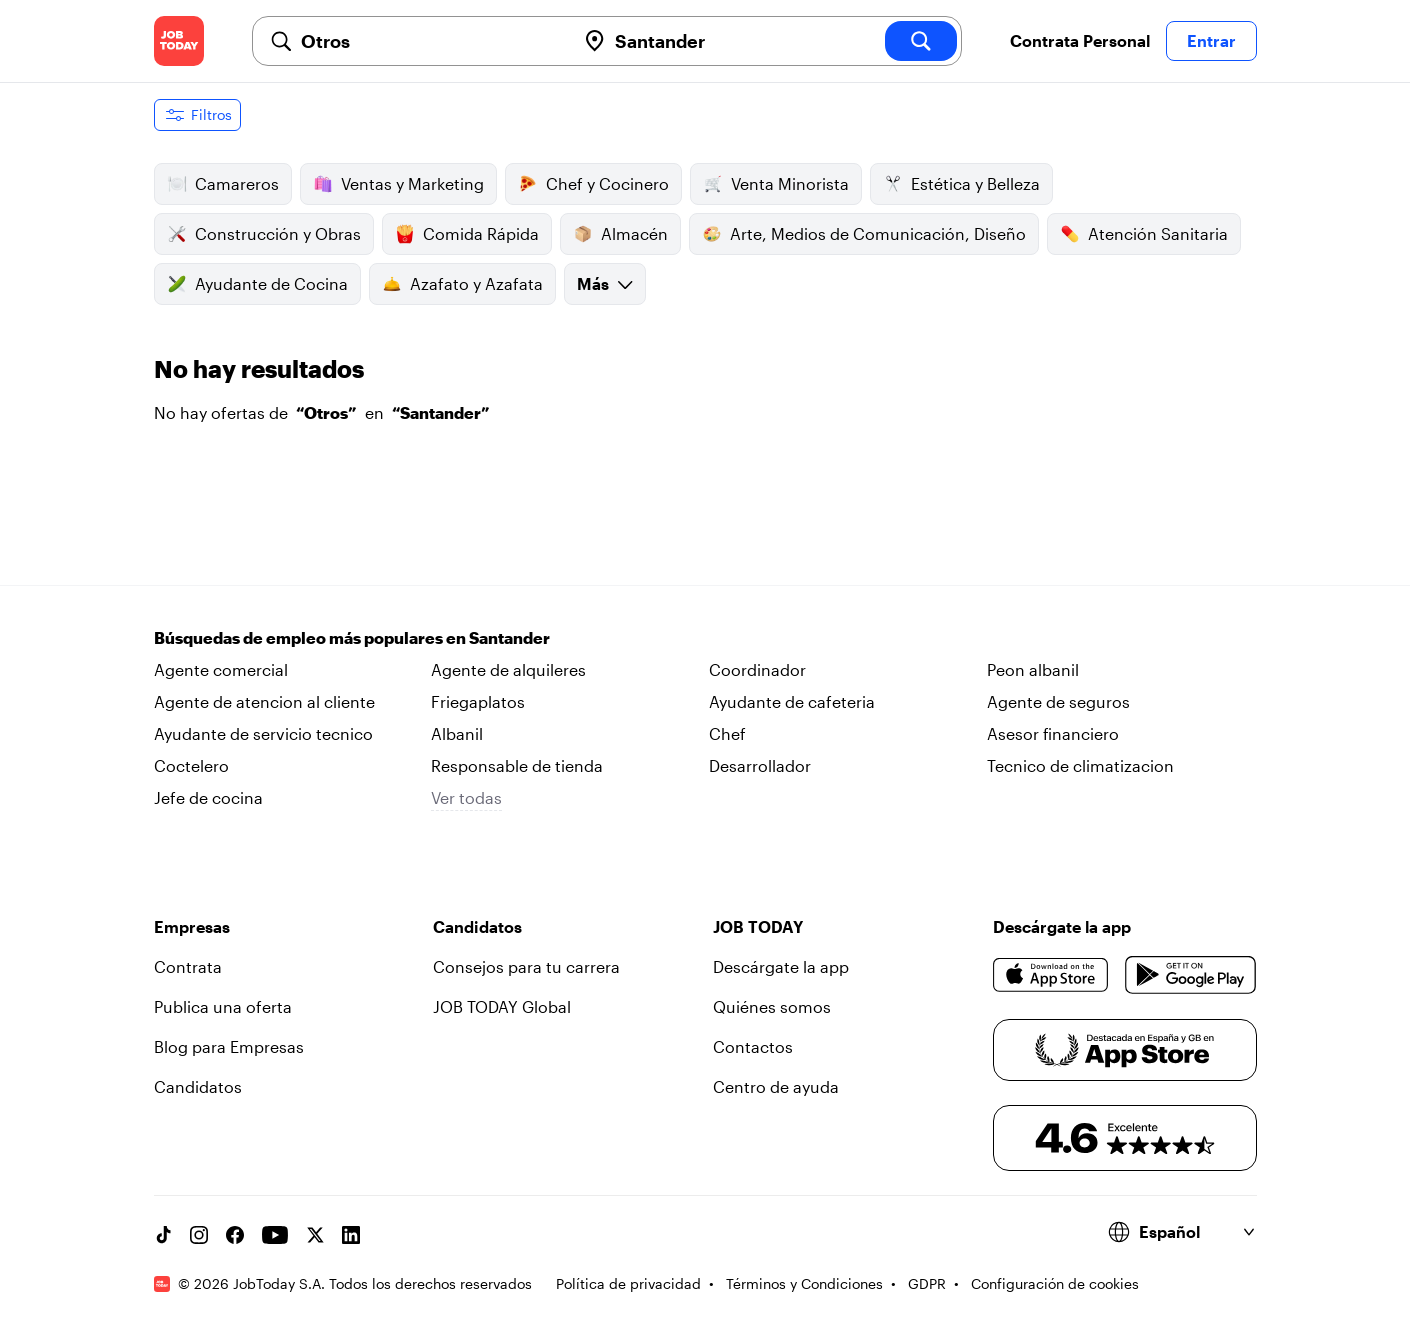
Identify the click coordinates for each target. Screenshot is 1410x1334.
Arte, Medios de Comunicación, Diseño (864, 234)
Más (605, 283)
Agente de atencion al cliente (264, 701)
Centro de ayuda (776, 1086)
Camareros (223, 184)
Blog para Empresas (229, 1046)
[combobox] (430, 41)
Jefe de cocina (208, 797)
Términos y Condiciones (804, 1283)
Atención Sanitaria (1144, 234)
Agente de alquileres (508, 669)
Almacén (620, 234)
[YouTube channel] (275, 1235)
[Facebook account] (235, 1235)
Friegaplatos (478, 701)
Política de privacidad (628, 1283)
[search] (921, 41)
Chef (727, 733)
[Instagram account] (199, 1235)
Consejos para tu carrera (526, 966)
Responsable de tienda (517, 765)
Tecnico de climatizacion (1080, 765)
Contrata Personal (1080, 40)
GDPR (927, 1283)
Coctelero (191, 765)
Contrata (188, 966)
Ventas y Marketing (398, 184)
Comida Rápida (467, 234)
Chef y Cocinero (593, 184)
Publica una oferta (223, 1006)
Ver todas (466, 797)
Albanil (457, 733)
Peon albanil (1033, 669)
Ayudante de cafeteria (792, 701)
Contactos (753, 1046)
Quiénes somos (772, 1006)
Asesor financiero (1053, 733)
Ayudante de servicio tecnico (263, 733)
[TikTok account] (163, 1235)
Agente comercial (221, 669)
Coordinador (757, 669)
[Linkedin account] (351, 1235)
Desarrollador (760, 765)
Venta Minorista (776, 184)
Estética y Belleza (961, 184)
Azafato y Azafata (462, 284)
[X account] (315, 1235)
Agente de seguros (1058, 701)
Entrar (1211, 40)
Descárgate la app (781, 966)
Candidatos (198, 1086)
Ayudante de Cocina (257, 284)
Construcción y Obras (264, 234)
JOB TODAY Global (502, 1006)
